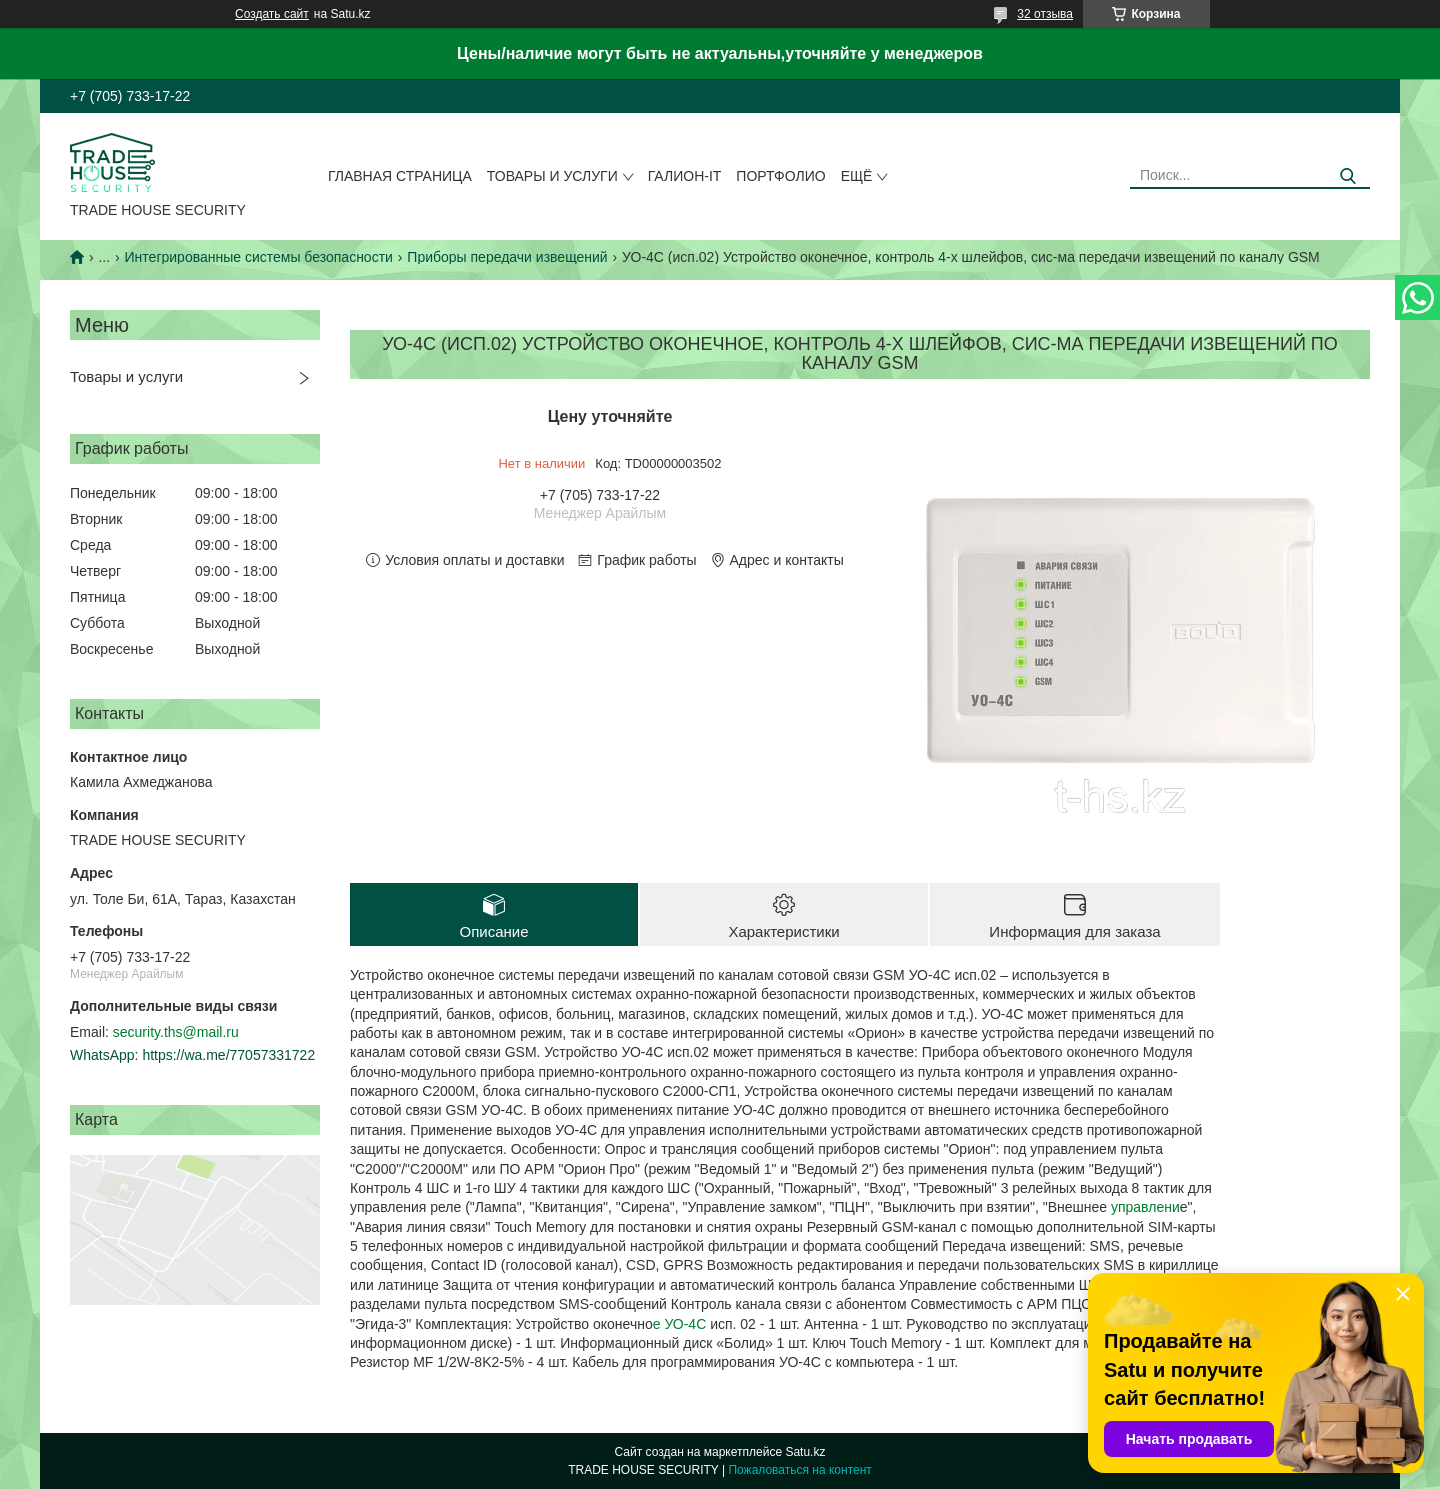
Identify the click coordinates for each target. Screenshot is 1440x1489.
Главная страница (400, 176)
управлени (1143, 1207)
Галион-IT (685, 176)
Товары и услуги (552, 176)
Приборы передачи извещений (507, 257)
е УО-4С (681, 1324)
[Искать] (1347, 176)
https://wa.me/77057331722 (228, 1055)
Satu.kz (805, 1452)
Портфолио (780, 176)
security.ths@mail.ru (176, 1032)
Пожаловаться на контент (799, 1470)
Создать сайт (272, 14)
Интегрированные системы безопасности (259, 257)
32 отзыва (1045, 14)
